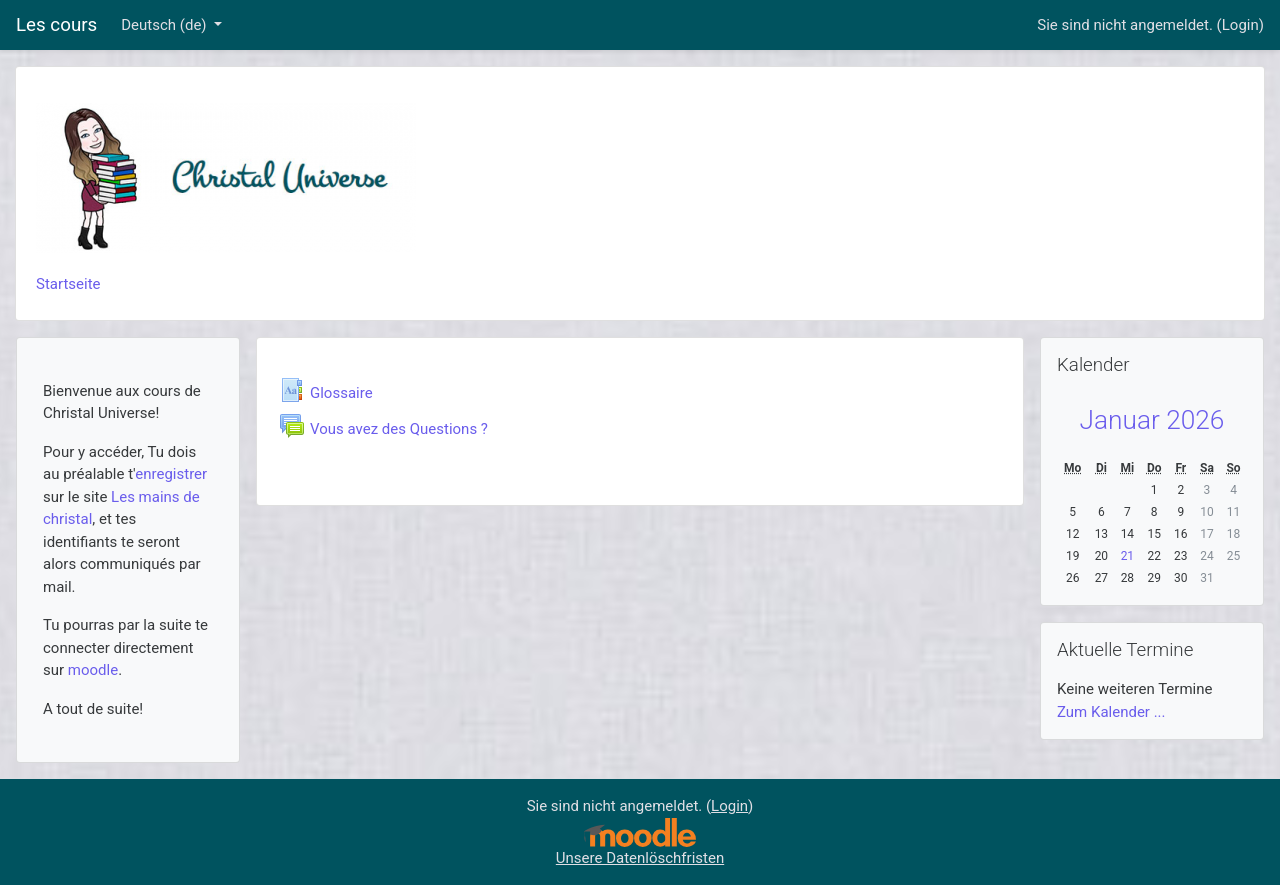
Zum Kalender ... (1111, 712)
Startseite (68, 284)
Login (1240, 25)
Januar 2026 (1152, 420)
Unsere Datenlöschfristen (640, 858)
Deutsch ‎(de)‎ (165, 25)
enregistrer (171, 474)
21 (1128, 556)
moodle (93, 670)
